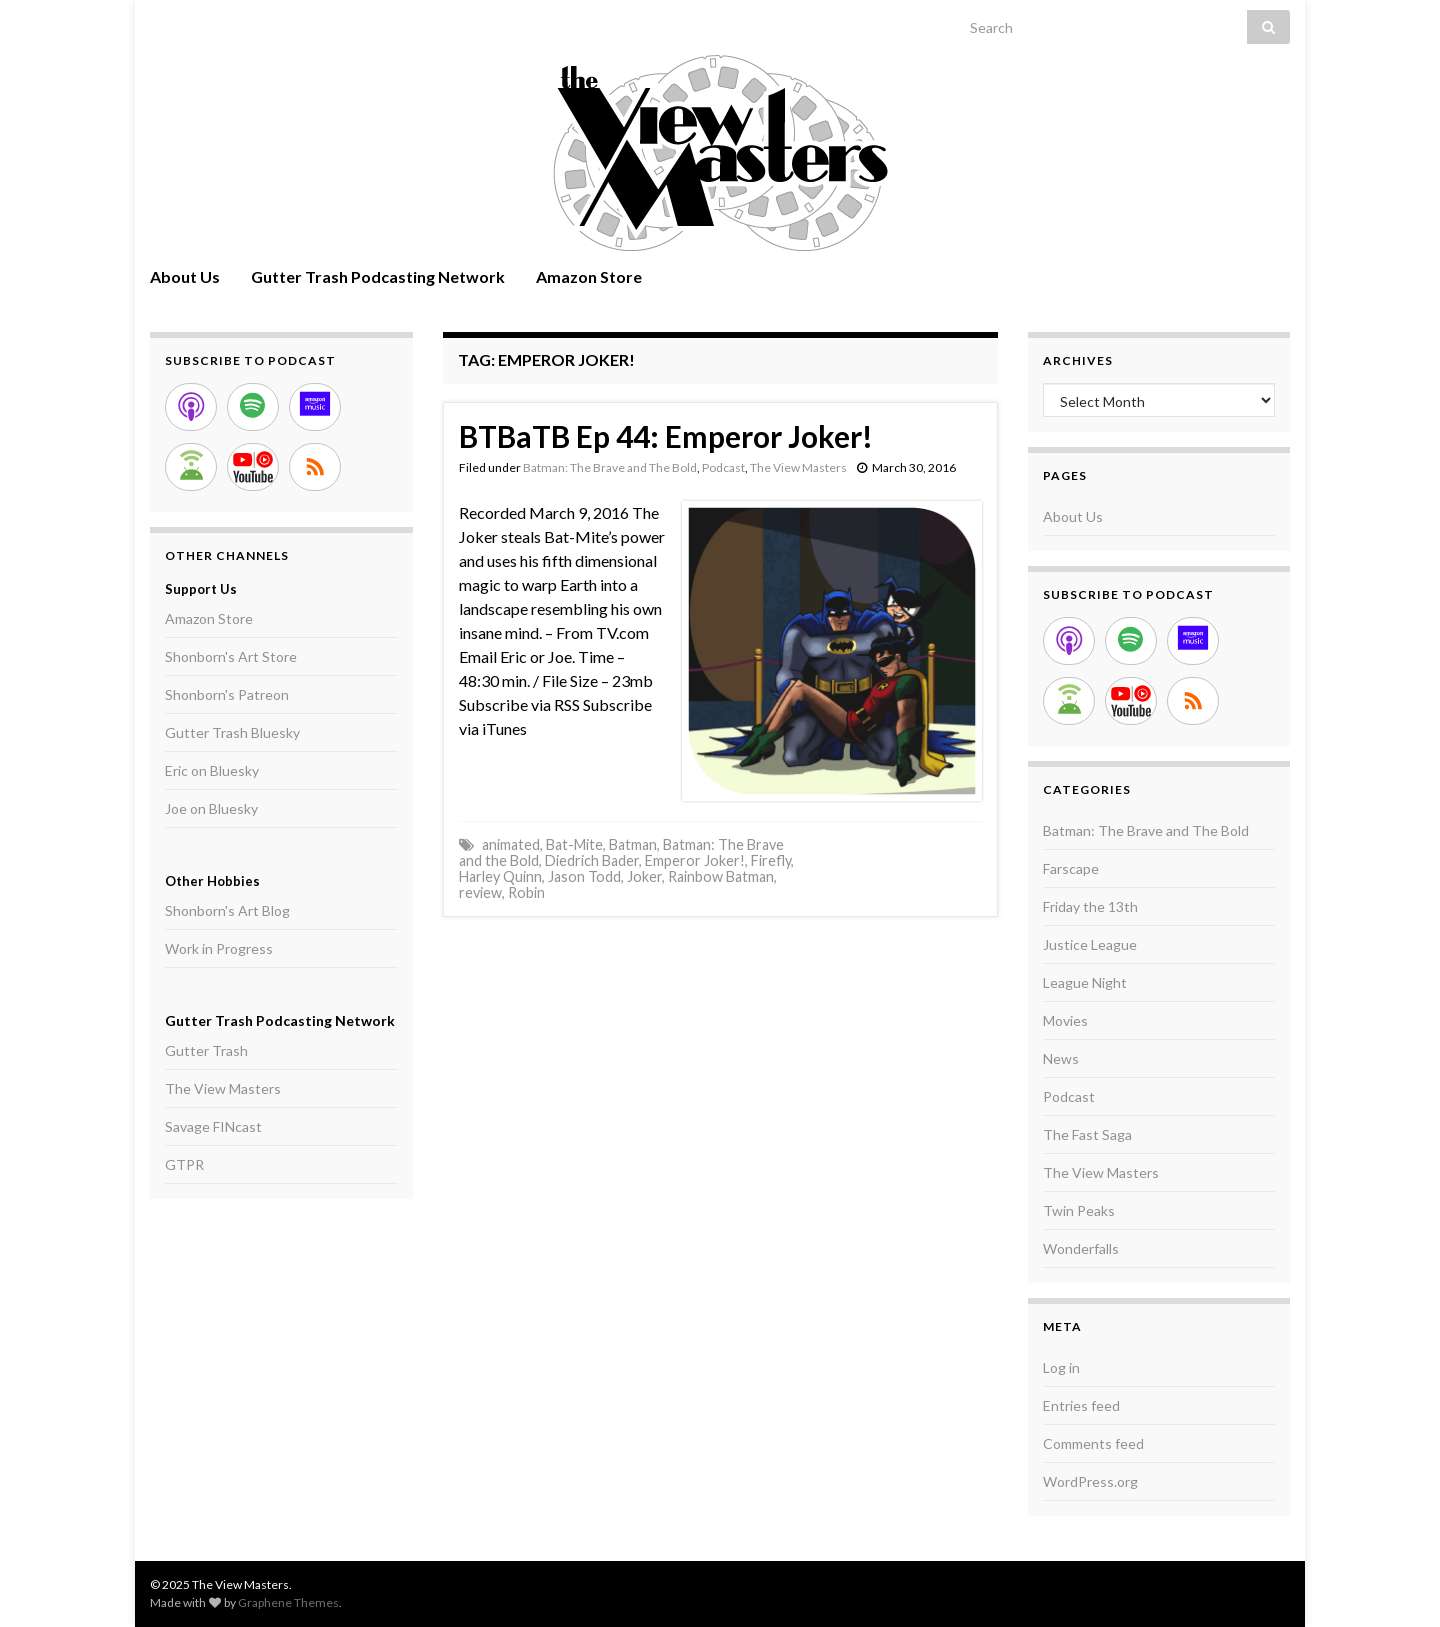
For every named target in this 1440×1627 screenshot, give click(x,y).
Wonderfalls (1081, 1248)
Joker (644, 876)
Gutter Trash (206, 1050)
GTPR (184, 1164)
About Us (185, 276)
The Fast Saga (1087, 1134)
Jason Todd (584, 876)
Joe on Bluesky (211, 808)
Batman (633, 844)
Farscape (1071, 868)
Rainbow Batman (721, 876)
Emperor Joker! (695, 860)
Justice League (1090, 944)
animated (511, 844)
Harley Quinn (500, 876)
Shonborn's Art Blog (227, 910)
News (1061, 1058)
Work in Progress (219, 948)
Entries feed (1081, 1405)
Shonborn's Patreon (227, 694)
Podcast (723, 467)
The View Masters (798, 467)
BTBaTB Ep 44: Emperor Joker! (666, 436)
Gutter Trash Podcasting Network (378, 276)
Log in (1061, 1367)
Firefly (771, 860)
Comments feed (1093, 1443)
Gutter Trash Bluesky (232, 732)
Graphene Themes (288, 1602)
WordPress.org (1090, 1481)
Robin (526, 892)
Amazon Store (589, 276)
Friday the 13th (1090, 906)
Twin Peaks (1079, 1210)
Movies (1065, 1020)
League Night (1085, 982)
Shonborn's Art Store (231, 656)
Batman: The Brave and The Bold (610, 467)
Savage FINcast (213, 1126)
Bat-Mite (574, 844)
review (480, 892)
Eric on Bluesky (212, 770)
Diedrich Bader (592, 860)
